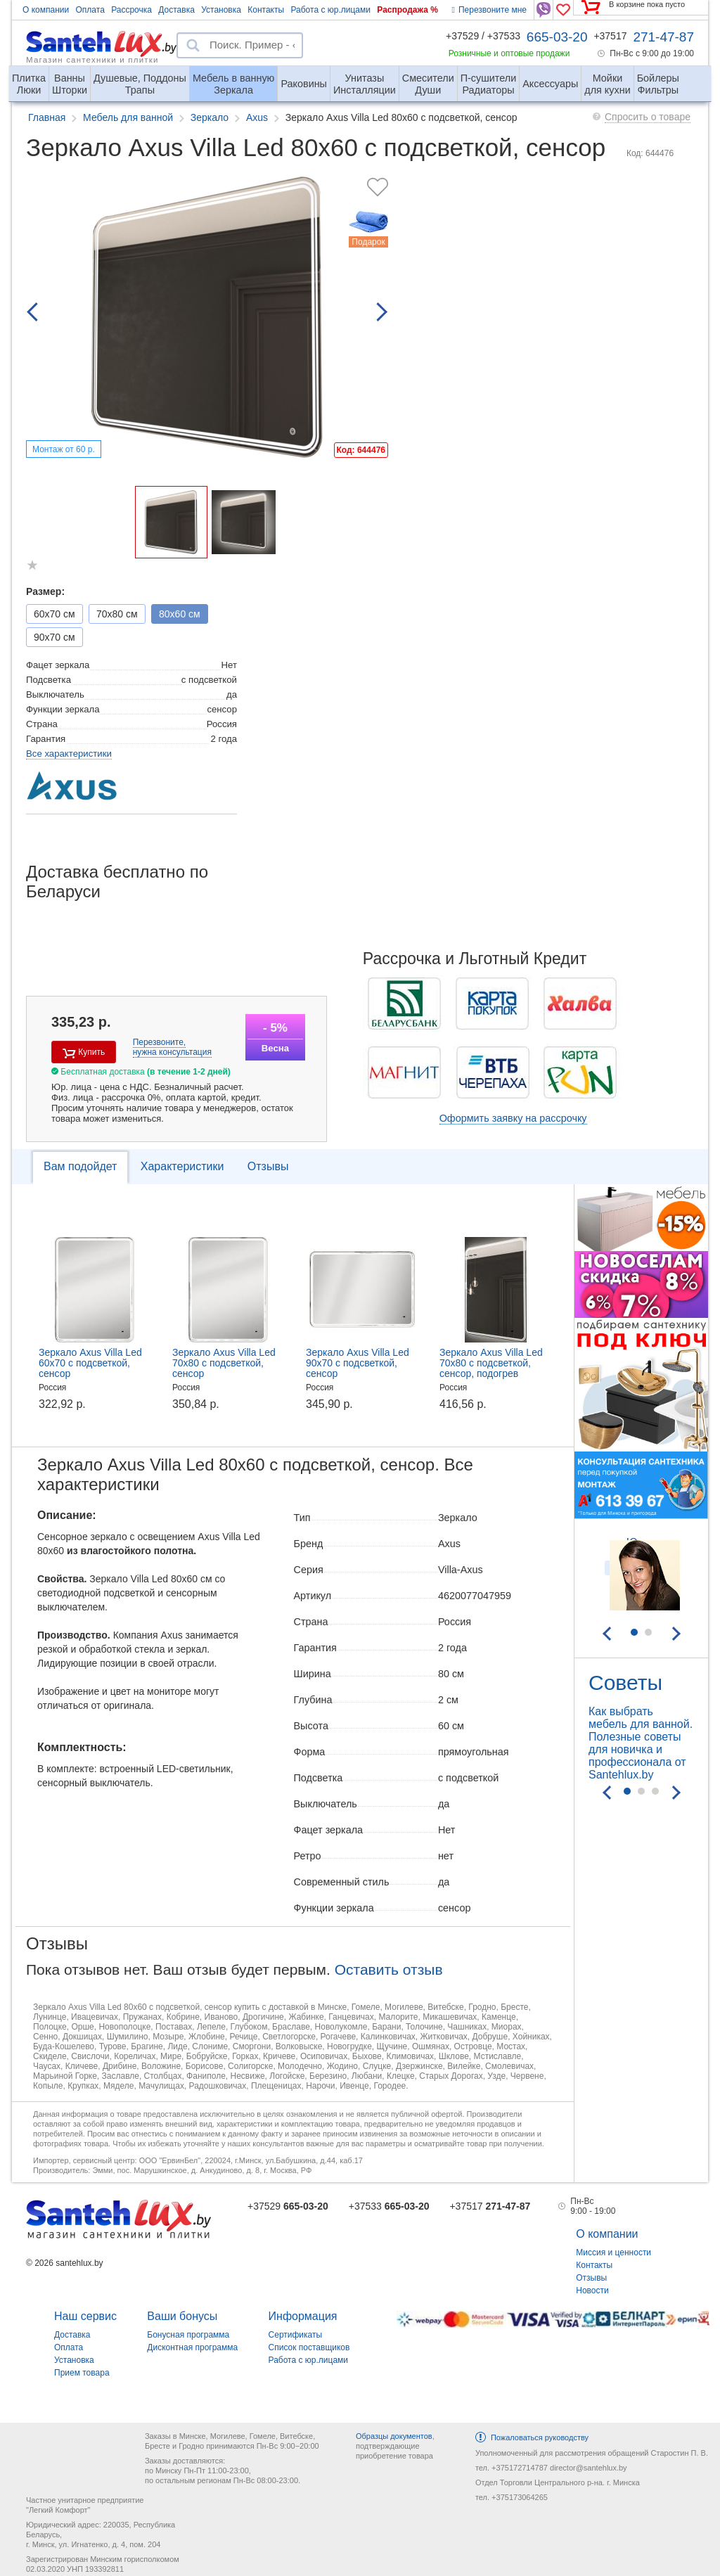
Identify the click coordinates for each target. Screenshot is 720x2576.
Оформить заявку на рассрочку (513, 1118)
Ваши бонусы (182, 2316)
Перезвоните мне (489, 10)
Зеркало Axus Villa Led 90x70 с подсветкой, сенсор (357, 1363)
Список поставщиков (309, 2347)
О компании (45, 10)
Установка (221, 10)
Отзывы (268, 1166)
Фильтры (658, 78)
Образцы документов (394, 2436)
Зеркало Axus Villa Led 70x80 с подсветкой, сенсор (224, 1363)
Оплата (90, 10)
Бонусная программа (188, 2335)
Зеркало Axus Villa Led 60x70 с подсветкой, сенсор (90, 1363)
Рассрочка (131, 10)
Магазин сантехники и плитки (92, 59)
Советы (625, 1682)
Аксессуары (550, 83)
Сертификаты (296, 2335)
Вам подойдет (80, 1166)
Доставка (176, 10)
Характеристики (182, 1166)
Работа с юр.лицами (330, 10)
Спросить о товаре (647, 116)
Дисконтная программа (192, 2347)
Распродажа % (407, 10)
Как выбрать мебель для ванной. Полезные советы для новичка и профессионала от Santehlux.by (641, 1743)
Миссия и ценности (613, 2252)
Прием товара (82, 2373)
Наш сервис (85, 2316)
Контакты (266, 10)
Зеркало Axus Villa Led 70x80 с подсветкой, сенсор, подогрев (491, 1363)
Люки (29, 78)
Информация (303, 2316)
